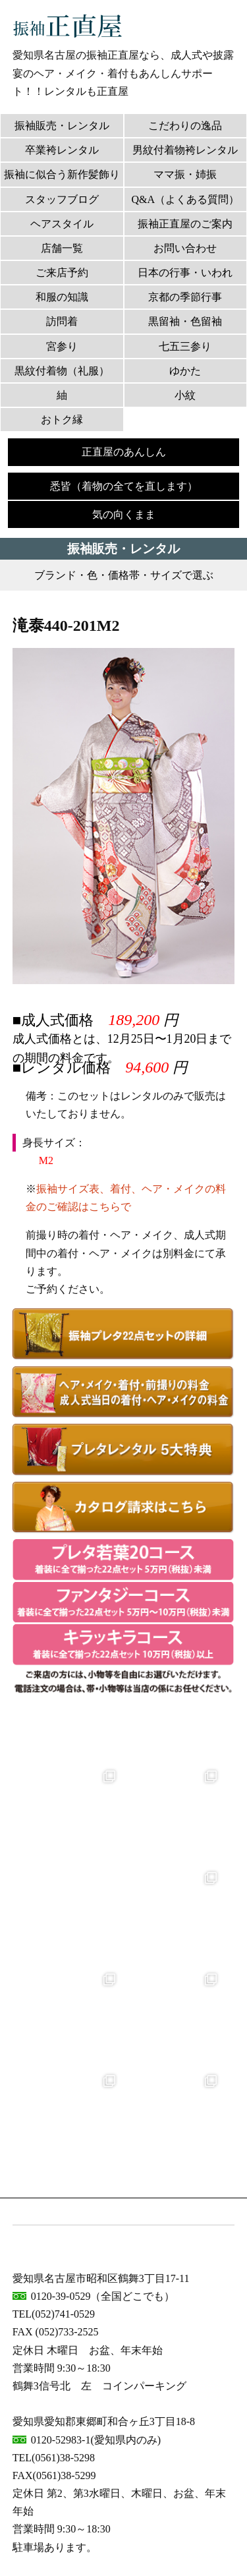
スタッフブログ (62, 199)
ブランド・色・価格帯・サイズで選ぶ (123, 575)
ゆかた (185, 370)
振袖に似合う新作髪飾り (62, 174)
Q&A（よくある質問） (185, 199)
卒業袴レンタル (62, 150)
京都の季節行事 (185, 297)
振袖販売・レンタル (61, 125)
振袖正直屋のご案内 (185, 223)
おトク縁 (62, 419)
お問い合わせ (185, 248)
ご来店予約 (62, 272)
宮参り (62, 346)
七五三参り (185, 346)
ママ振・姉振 (185, 174)
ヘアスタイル (62, 223)
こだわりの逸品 (185, 125)
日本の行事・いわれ (185, 272)
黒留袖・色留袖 (185, 321)
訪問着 (62, 321)
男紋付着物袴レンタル (185, 150)
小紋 (185, 395)
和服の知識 (62, 297)
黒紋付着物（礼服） (61, 370)
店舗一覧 (62, 248)
